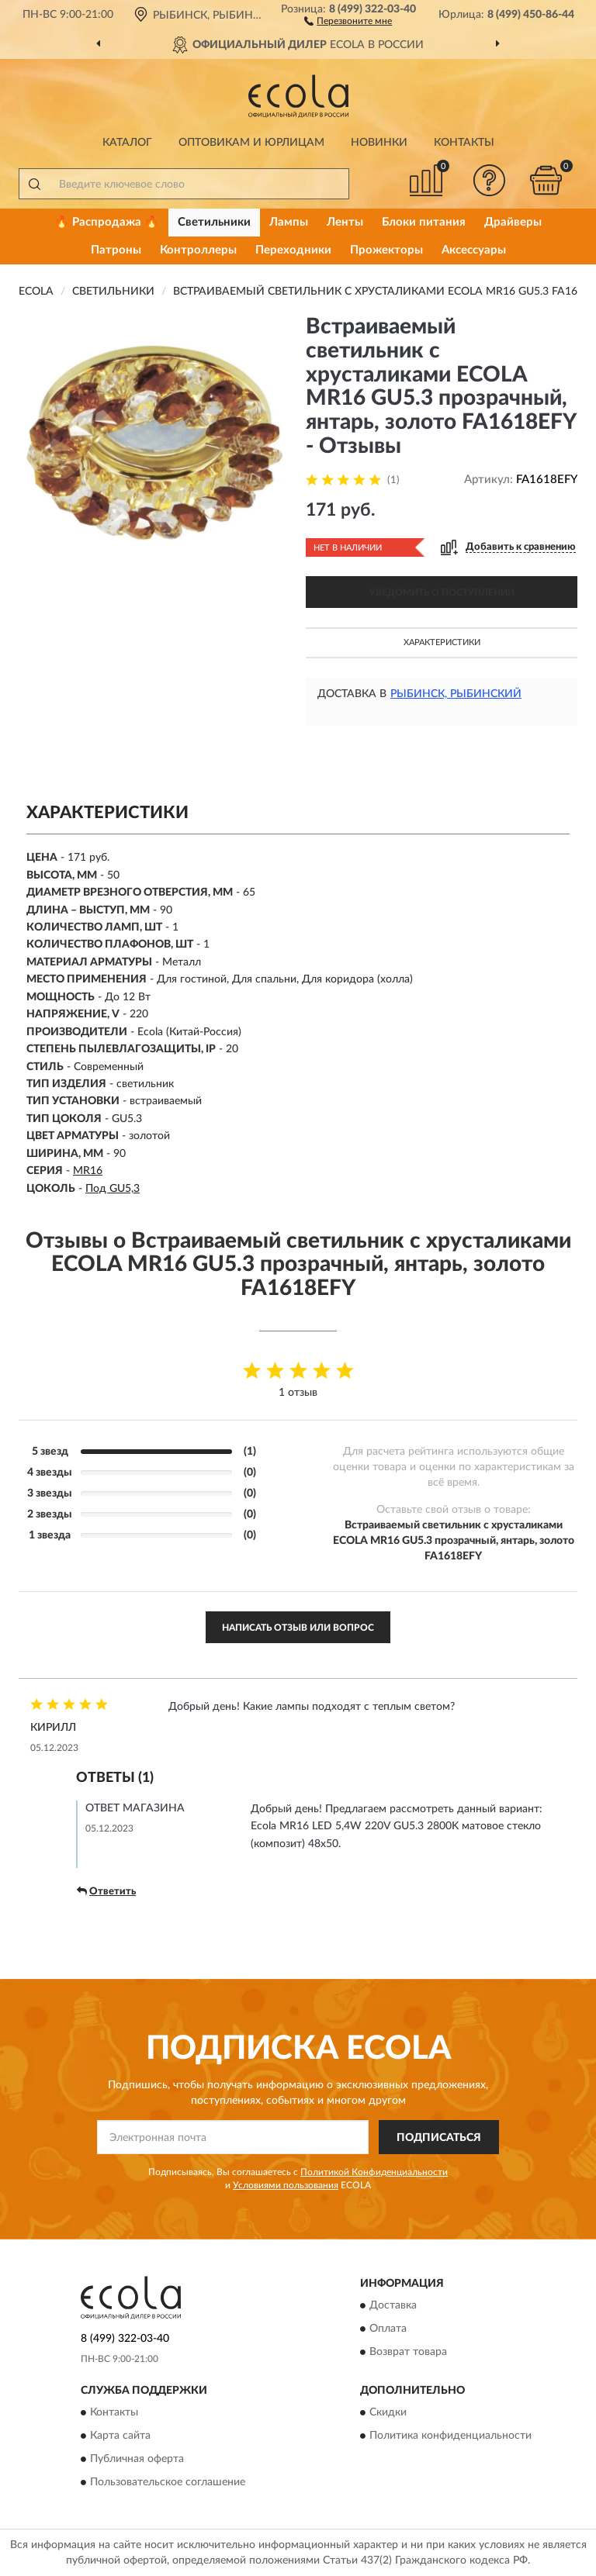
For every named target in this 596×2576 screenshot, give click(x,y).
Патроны (116, 250)
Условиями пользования (285, 2185)
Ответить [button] (106, 1891)
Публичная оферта (137, 2459)
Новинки (379, 142)
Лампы (288, 222)
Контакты (464, 142)
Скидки (388, 2413)
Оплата (388, 2328)
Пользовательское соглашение (167, 2483)
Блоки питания (424, 222)
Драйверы (513, 222)
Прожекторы (386, 250)
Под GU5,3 (112, 1188)
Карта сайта (120, 2436)
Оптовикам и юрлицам (251, 142)
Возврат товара (408, 2351)
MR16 (87, 1170)
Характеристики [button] (442, 642)
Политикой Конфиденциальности (374, 2172)
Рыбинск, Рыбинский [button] (456, 694)
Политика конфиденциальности (450, 2436)
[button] (348, 20)
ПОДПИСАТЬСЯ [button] (439, 2137)
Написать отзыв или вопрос (298, 1627)
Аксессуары (474, 250)
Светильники (214, 222)
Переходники (293, 250)
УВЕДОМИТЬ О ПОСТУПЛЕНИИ (442, 592)
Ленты (345, 222)
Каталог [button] (127, 142)
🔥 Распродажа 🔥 (106, 222)
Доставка (393, 2305)
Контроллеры (198, 250)
